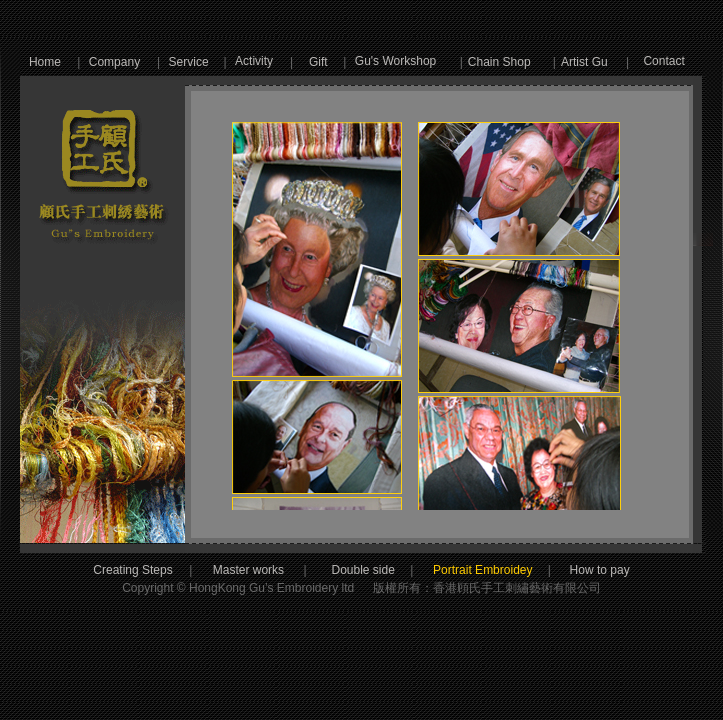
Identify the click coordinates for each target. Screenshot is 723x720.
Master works (250, 570)
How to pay (580, 570)
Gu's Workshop (395, 61)
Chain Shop (499, 62)
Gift (318, 62)
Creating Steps (132, 570)
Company (114, 62)
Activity (254, 61)
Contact (663, 61)
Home (45, 62)
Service (189, 62)
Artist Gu (584, 62)
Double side (379, 570)
